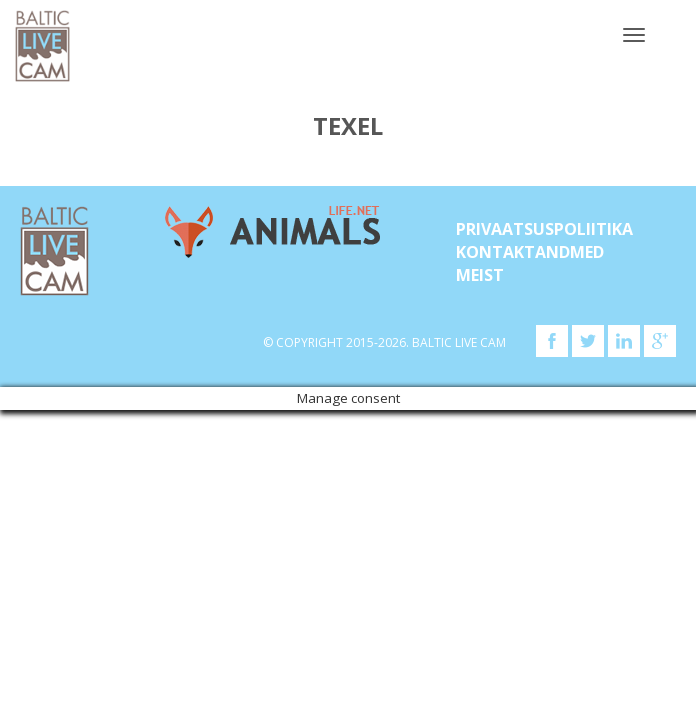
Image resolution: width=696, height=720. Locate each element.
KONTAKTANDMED (530, 252)
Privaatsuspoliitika (544, 229)
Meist (480, 275)
